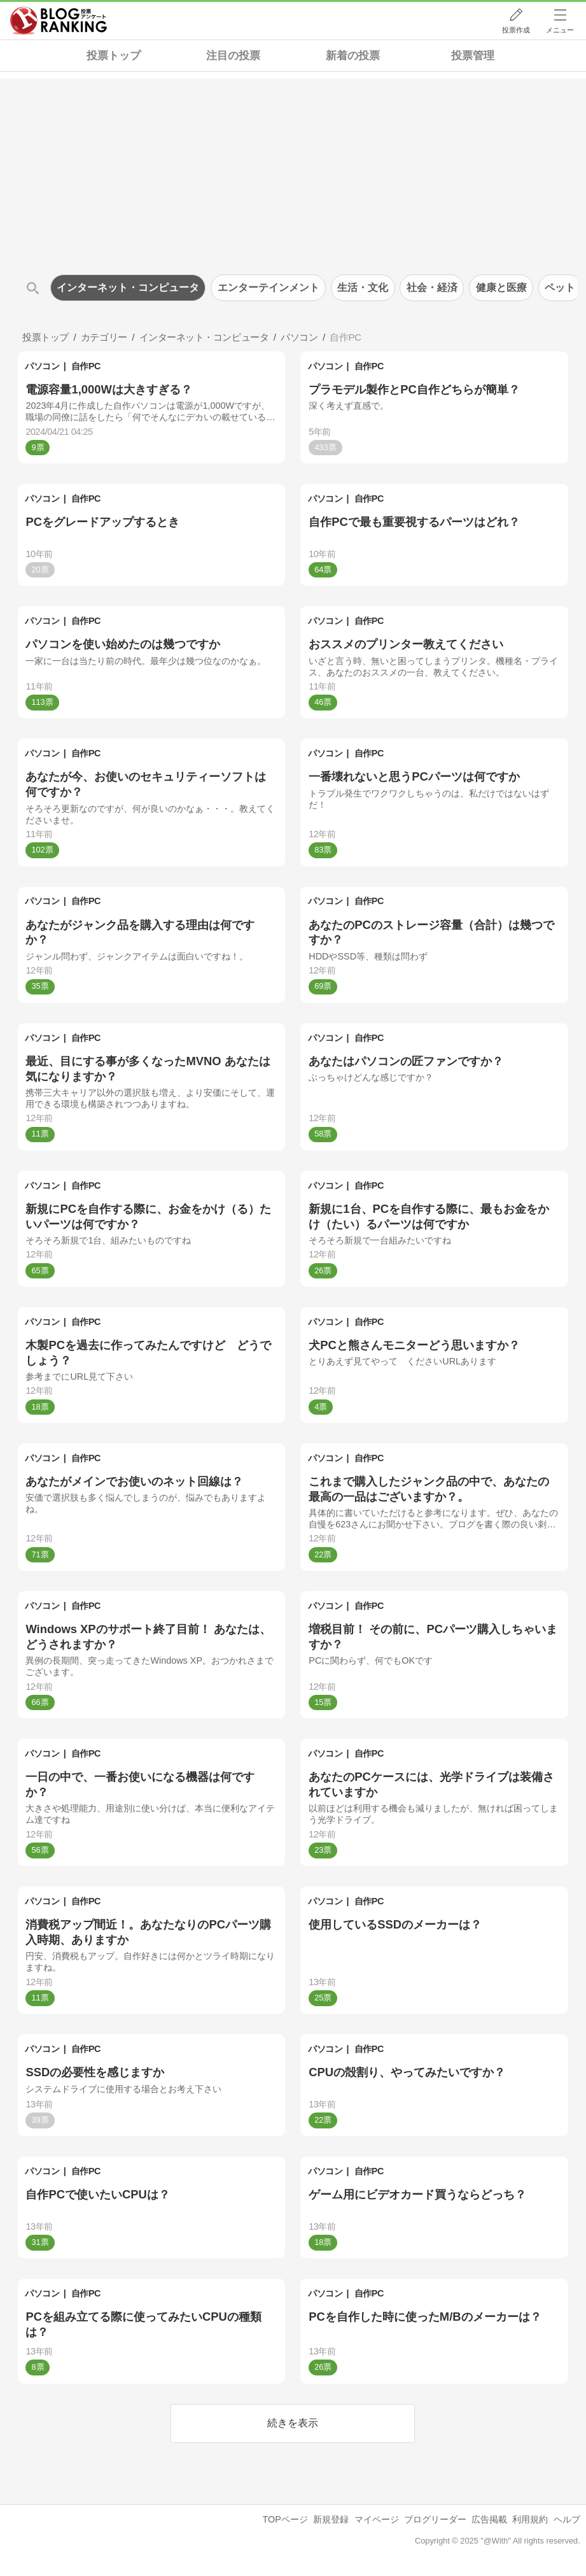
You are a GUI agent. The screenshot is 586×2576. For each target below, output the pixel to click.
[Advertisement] (293, 167)
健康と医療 (501, 287)
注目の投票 (233, 56)
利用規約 (530, 2519)
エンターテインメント (268, 287)
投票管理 (472, 56)
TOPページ (285, 2519)
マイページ (376, 2519)
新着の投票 (353, 56)
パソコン (42, 366)
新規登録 (331, 2519)
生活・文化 (362, 287)
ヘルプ (567, 2519)
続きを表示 (292, 2422)
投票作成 (516, 30)
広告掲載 (489, 2519)
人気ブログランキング (58, 21)
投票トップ (114, 56)
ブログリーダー (435, 2519)
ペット (560, 287)
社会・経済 (432, 287)
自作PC (86, 366)
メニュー (560, 30)
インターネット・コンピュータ (128, 287)
